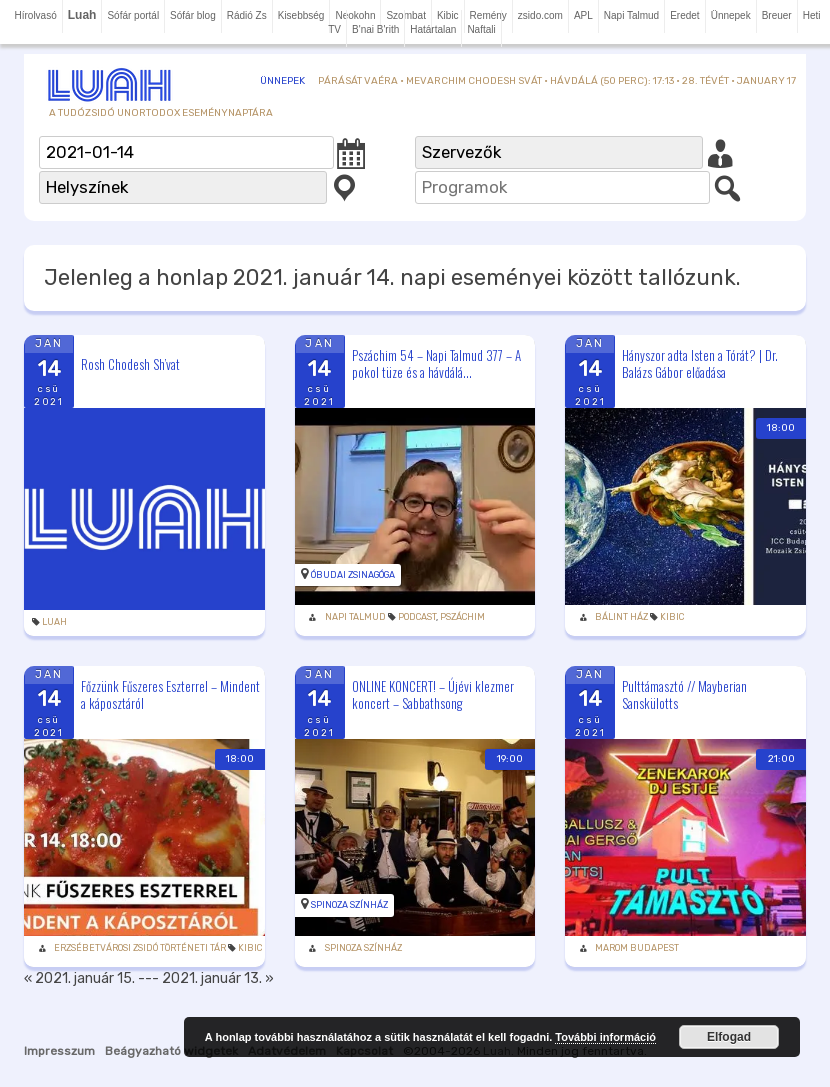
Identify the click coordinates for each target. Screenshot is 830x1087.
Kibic (672, 617)
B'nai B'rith (375, 29)
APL (583, 15)
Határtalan (433, 29)
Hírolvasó (35, 15)
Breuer (777, 15)
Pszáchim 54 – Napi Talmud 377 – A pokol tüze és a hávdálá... (436, 363)
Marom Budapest (637, 948)
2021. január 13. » (218, 978)
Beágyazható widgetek (171, 1051)
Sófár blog (193, 15)
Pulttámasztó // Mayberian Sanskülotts (684, 694)
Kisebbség (301, 15)
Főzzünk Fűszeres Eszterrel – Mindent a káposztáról (170, 694)
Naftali (481, 29)
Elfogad (729, 1037)
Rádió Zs (247, 15)
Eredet (684, 15)
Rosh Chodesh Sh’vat (130, 364)
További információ (605, 1037)
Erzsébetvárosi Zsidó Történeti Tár (140, 948)
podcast (417, 617)
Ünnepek (731, 15)
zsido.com (540, 15)
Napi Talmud (631, 15)
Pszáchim (462, 617)
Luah (54, 622)
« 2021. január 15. (79, 978)
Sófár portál (133, 15)
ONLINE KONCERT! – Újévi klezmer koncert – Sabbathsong (433, 694)
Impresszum (59, 1051)
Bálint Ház (621, 617)
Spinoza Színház (349, 905)
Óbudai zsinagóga (353, 575)
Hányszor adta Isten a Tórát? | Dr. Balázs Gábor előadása (700, 363)
